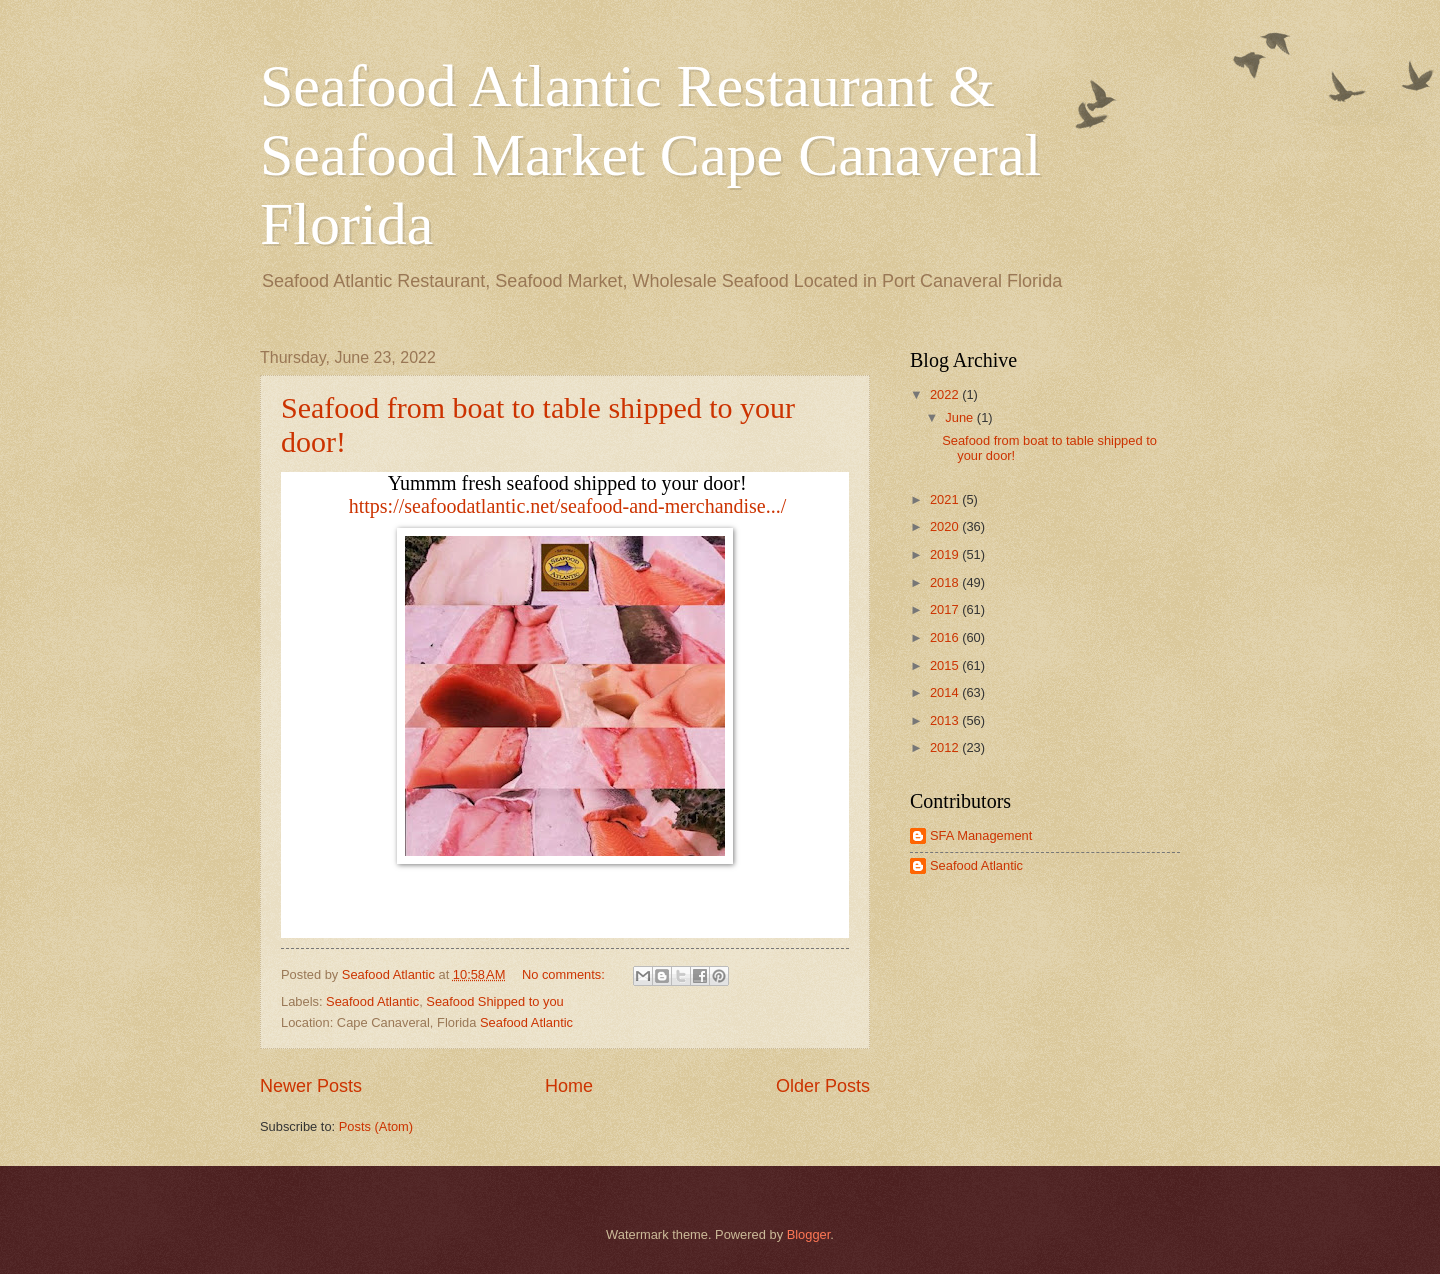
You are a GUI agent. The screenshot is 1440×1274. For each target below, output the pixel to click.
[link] (568, 506)
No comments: (565, 974)
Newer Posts (311, 1086)
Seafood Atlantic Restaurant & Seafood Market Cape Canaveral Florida (650, 155)
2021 (946, 499)
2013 (946, 720)
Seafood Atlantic (372, 1001)
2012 (946, 747)
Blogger (809, 1234)
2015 (946, 665)
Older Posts (823, 1086)
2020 (946, 526)
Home (569, 1086)
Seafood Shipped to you (494, 1001)
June (961, 417)
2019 (946, 554)
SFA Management (981, 835)
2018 (946, 582)
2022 (946, 394)
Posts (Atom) (376, 1126)
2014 (946, 692)
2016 (946, 637)
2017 (946, 609)
